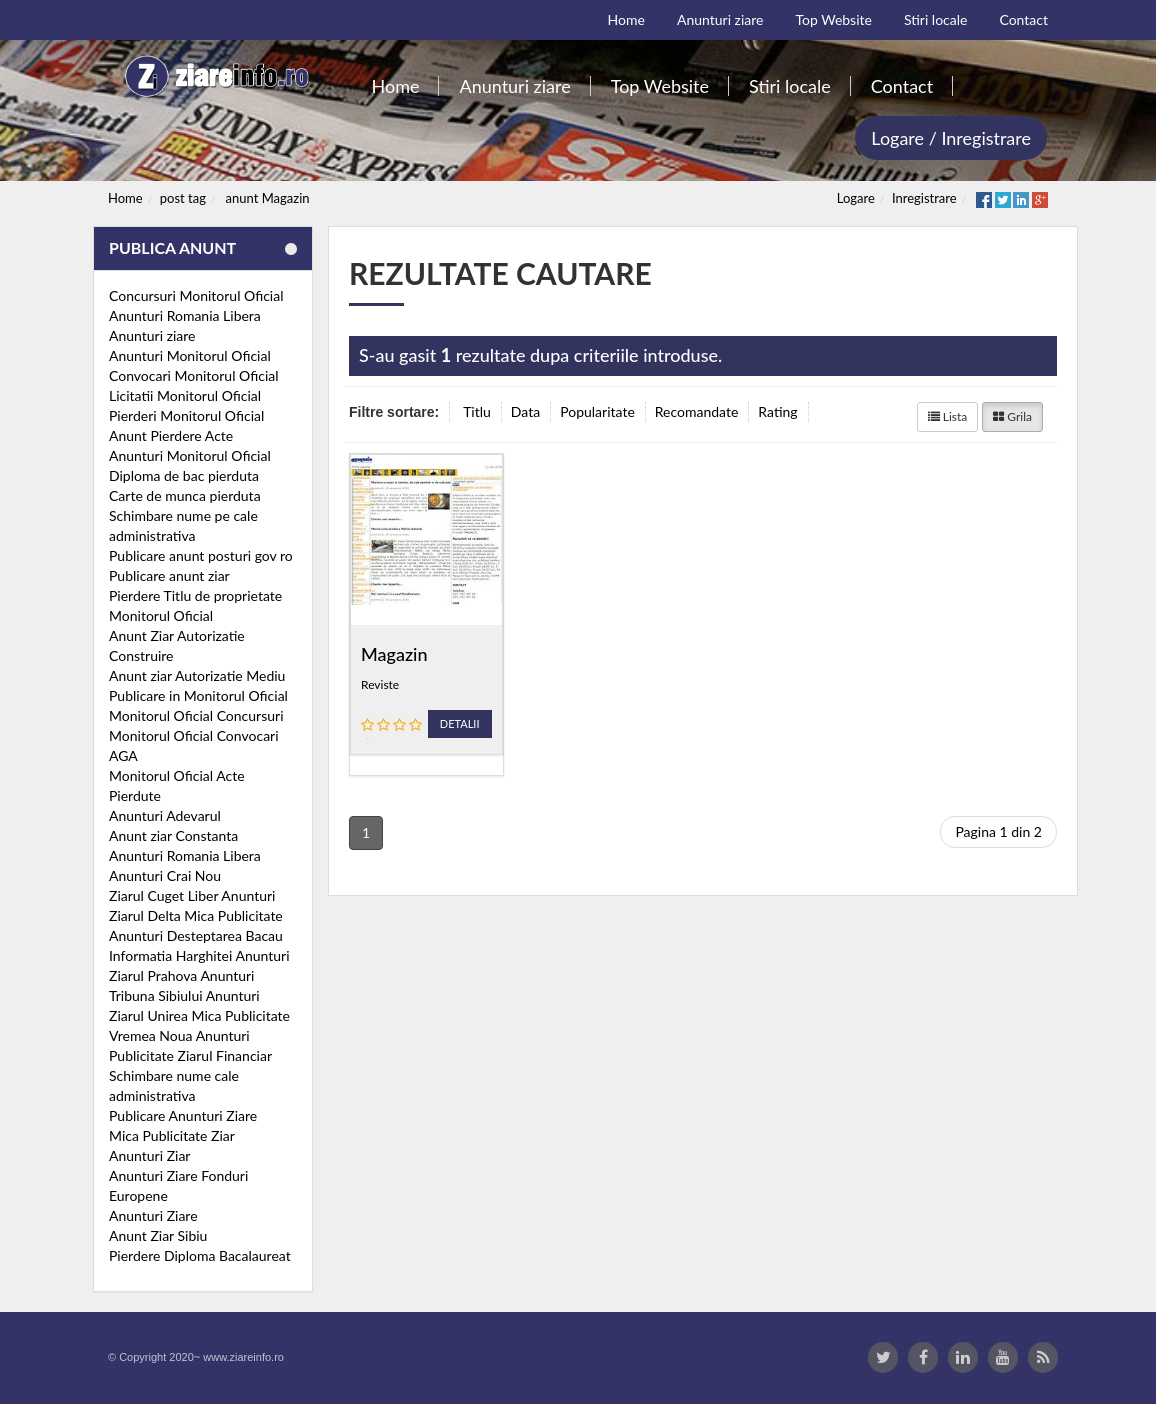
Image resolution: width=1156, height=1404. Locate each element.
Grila (1012, 416)
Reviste (380, 684)
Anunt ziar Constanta (173, 835)
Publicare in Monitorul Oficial (198, 695)
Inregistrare (924, 198)
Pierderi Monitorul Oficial (186, 415)
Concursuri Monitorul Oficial (196, 295)
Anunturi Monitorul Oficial (190, 355)
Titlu (477, 411)
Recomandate (697, 411)
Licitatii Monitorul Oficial (185, 395)
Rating (777, 411)
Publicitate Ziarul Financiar (190, 1055)
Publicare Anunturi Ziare (183, 1115)
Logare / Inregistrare (951, 138)
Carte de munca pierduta (185, 495)
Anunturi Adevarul (165, 815)
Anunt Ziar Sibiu (158, 1235)
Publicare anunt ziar (169, 575)
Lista (948, 416)
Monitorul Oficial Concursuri (196, 715)
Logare (856, 198)
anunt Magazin (268, 198)
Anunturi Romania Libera (185, 315)
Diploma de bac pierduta (184, 475)
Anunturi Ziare (153, 1215)
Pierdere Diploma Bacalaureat (200, 1255)
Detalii (460, 723)
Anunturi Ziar (149, 1155)
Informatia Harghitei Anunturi (199, 955)
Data (525, 411)
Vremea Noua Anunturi (179, 1035)
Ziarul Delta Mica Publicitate (196, 915)
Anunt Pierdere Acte (171, 435)
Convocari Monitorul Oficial (194, 375)
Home (125, 198)
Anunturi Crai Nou (165, 875)
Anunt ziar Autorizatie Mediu (197, 675)
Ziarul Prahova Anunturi (181, 975)
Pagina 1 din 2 (998, 831)
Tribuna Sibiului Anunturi (184, 995)
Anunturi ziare (152, 335)
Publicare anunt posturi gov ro (201, 555)
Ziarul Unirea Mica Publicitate (199, 1015)
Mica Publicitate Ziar (172, 1135)
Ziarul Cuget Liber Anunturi (192, 895)
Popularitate (597, 411)
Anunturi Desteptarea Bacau (196, 935)
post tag (183, 198)
